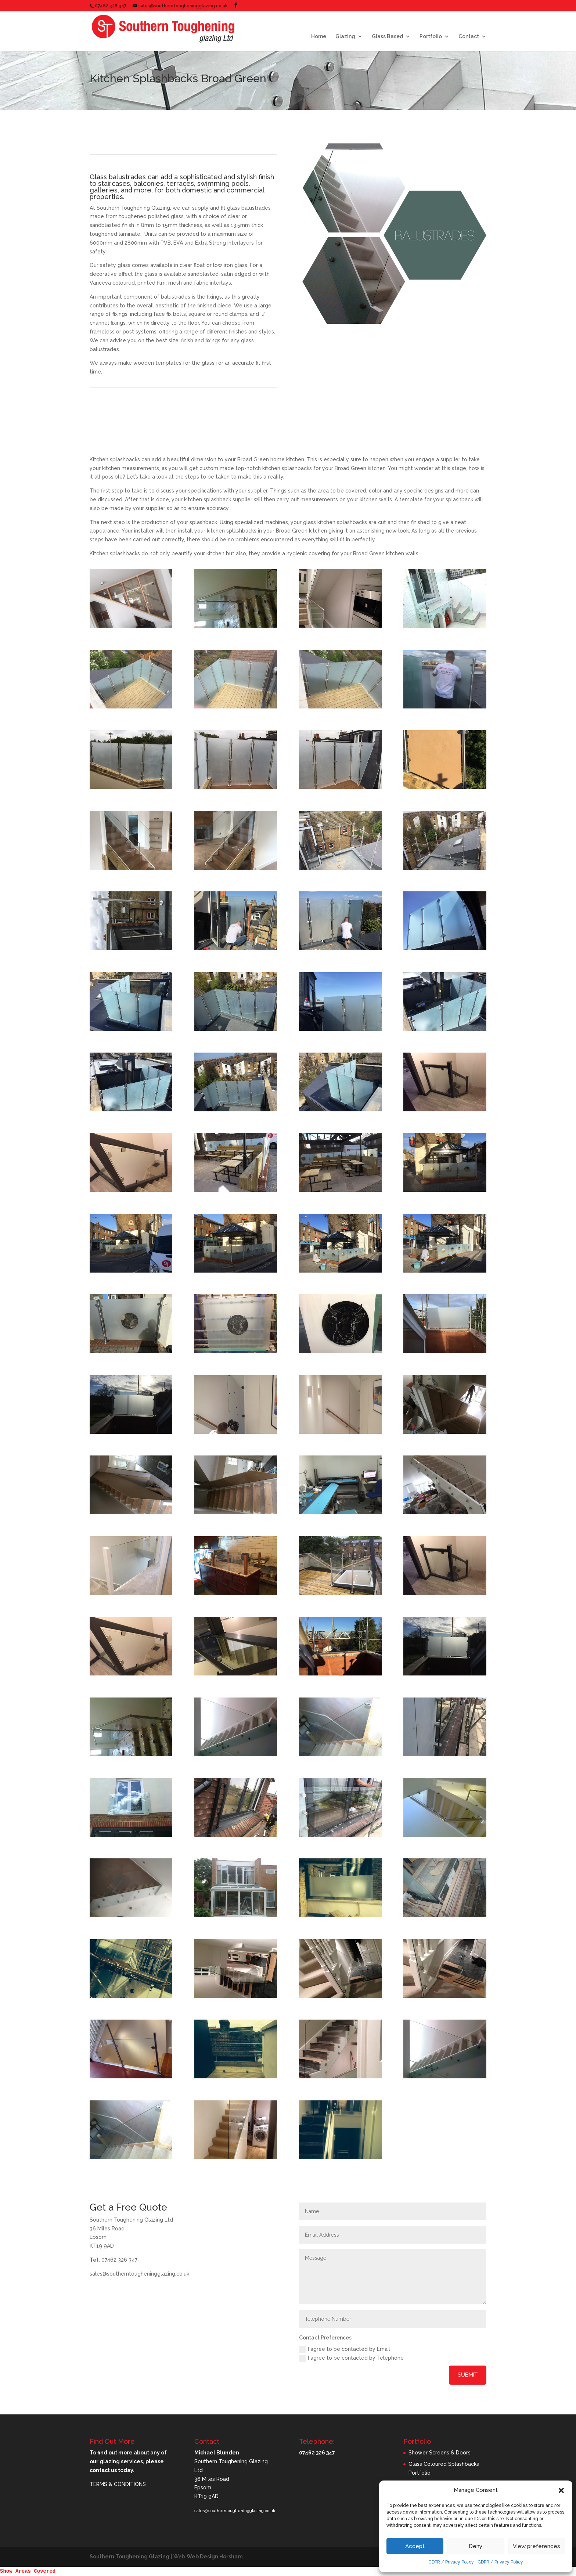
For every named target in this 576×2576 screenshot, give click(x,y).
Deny (475, 2546)
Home (318, 36)
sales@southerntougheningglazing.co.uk (234, 2510)
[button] (561, 2490)
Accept (415, 2546)
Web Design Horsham (215, 2556)
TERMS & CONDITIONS (118, 2484)
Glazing (345, 36)
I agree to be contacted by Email (344, 2349)
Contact (468, 36)
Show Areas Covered (27, 2571)
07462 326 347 (111, 5)
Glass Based (387, 36)
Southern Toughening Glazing (129, 2556)
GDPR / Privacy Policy (451, 2562)
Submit (468, 2374)
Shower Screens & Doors (439, 2453)
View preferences (536, 2546)
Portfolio (431, 36)
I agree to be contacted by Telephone (351, 2358)
